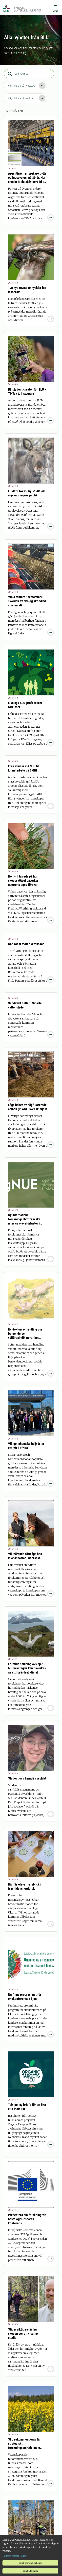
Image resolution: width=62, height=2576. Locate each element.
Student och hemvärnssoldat (27, 1778)
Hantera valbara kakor (14, 2555)
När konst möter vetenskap (26, 944)
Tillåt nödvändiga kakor (30, 2563)
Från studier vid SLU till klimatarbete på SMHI (24, 768)
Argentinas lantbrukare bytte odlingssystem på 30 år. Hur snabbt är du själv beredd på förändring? (27, 179)
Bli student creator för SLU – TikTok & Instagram (27, 391)
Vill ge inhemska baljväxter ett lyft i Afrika (26, 1446)
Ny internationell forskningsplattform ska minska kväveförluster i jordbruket (24, 1221)
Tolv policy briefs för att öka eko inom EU (27, 2107)
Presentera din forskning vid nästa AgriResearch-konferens (27, 2219)
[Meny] (55, 9)
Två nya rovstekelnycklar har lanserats (27, 290)
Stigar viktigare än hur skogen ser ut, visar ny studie (23, 2333)
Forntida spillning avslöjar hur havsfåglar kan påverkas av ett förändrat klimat (27, 1668)
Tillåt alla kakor (30, 2571)
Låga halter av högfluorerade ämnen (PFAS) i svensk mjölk (27, 1107)
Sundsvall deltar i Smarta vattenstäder (24, 1005)
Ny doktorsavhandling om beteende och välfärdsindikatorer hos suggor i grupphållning (25, 1335)
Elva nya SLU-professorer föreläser (25, 705)
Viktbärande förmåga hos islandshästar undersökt (25, 1556)
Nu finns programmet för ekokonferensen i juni (24, 1997)
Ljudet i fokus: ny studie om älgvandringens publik (26, 493)
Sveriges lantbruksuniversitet (27, 9)
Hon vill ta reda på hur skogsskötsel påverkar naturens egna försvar (23, 880)
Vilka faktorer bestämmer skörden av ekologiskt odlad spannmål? (27, 601)
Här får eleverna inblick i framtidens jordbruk (24, 1886)
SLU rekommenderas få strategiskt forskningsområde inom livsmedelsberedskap (24, 2445)
